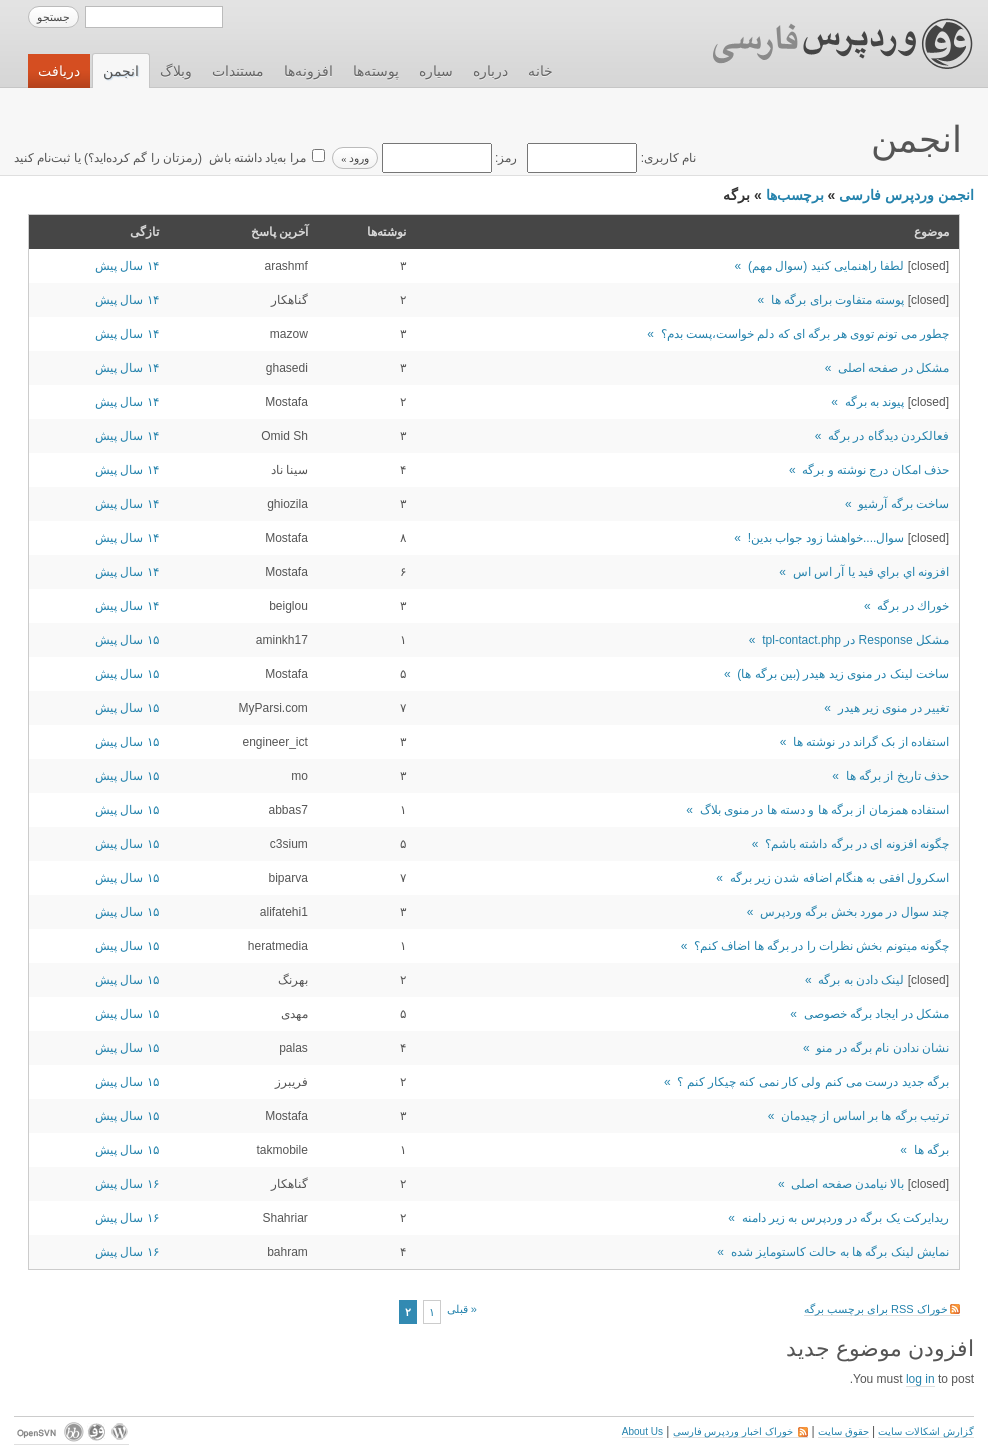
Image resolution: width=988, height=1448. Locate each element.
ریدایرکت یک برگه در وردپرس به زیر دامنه (845, 1218)
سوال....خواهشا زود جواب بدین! (826, 538)
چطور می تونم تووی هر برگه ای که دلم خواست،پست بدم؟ (805, 334)
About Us (642, 1431)
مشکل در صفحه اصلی (893, 368)
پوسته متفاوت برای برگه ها (837, 300)
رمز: (447, 158)
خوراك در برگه (913, 606)
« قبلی (462, 1309)
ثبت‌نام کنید (42, 158)
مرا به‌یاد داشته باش (255, 158)
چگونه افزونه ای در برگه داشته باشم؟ (857, 844)
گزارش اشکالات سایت (926, 1431)
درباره (490, 71)
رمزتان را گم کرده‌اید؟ (143, 158)
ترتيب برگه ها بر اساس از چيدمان (865, 1116)
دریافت (59, 71)
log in (920, 1379)
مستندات (238, 71)
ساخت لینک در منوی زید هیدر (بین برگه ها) (843, 674)
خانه (540, 71)
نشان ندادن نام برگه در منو (882, 1048)
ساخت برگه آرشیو (903, 504)
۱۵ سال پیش (127, 640)
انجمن (121, 71)
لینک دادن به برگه (861, 980)
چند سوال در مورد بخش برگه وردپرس (854, 912)
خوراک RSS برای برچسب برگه (882, 1309)
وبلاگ (176, 71)
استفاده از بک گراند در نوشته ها (871, 742)
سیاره (436, 71)
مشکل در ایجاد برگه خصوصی (876, 1014)
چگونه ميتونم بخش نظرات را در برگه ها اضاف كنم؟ (821, 946)
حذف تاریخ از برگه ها (897, 776)
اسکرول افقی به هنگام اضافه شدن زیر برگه (839, 878)
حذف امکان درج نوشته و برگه (875, 470)
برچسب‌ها (795, 195)
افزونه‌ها (308, 71)
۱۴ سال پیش (127, 266)
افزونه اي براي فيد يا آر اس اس (871, 572)
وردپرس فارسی (823, 44)
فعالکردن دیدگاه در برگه (888, 436)
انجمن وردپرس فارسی (906, 195)
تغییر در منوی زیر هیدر (893, 708)
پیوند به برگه (875, 402)
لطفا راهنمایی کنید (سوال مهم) (826, 266)
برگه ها (931, 1150)
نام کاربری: (610, 158)
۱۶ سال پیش (127, 1184)
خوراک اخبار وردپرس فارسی (740, 1431)
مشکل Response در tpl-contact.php (855, 640)
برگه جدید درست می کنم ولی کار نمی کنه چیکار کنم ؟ (813, 1082)
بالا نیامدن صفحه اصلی (847, 1184)
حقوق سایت (843, 1431)
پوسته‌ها (376, 71)
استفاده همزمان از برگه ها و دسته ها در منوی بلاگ (824, 810)
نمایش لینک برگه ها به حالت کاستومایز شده (840, 1252)
